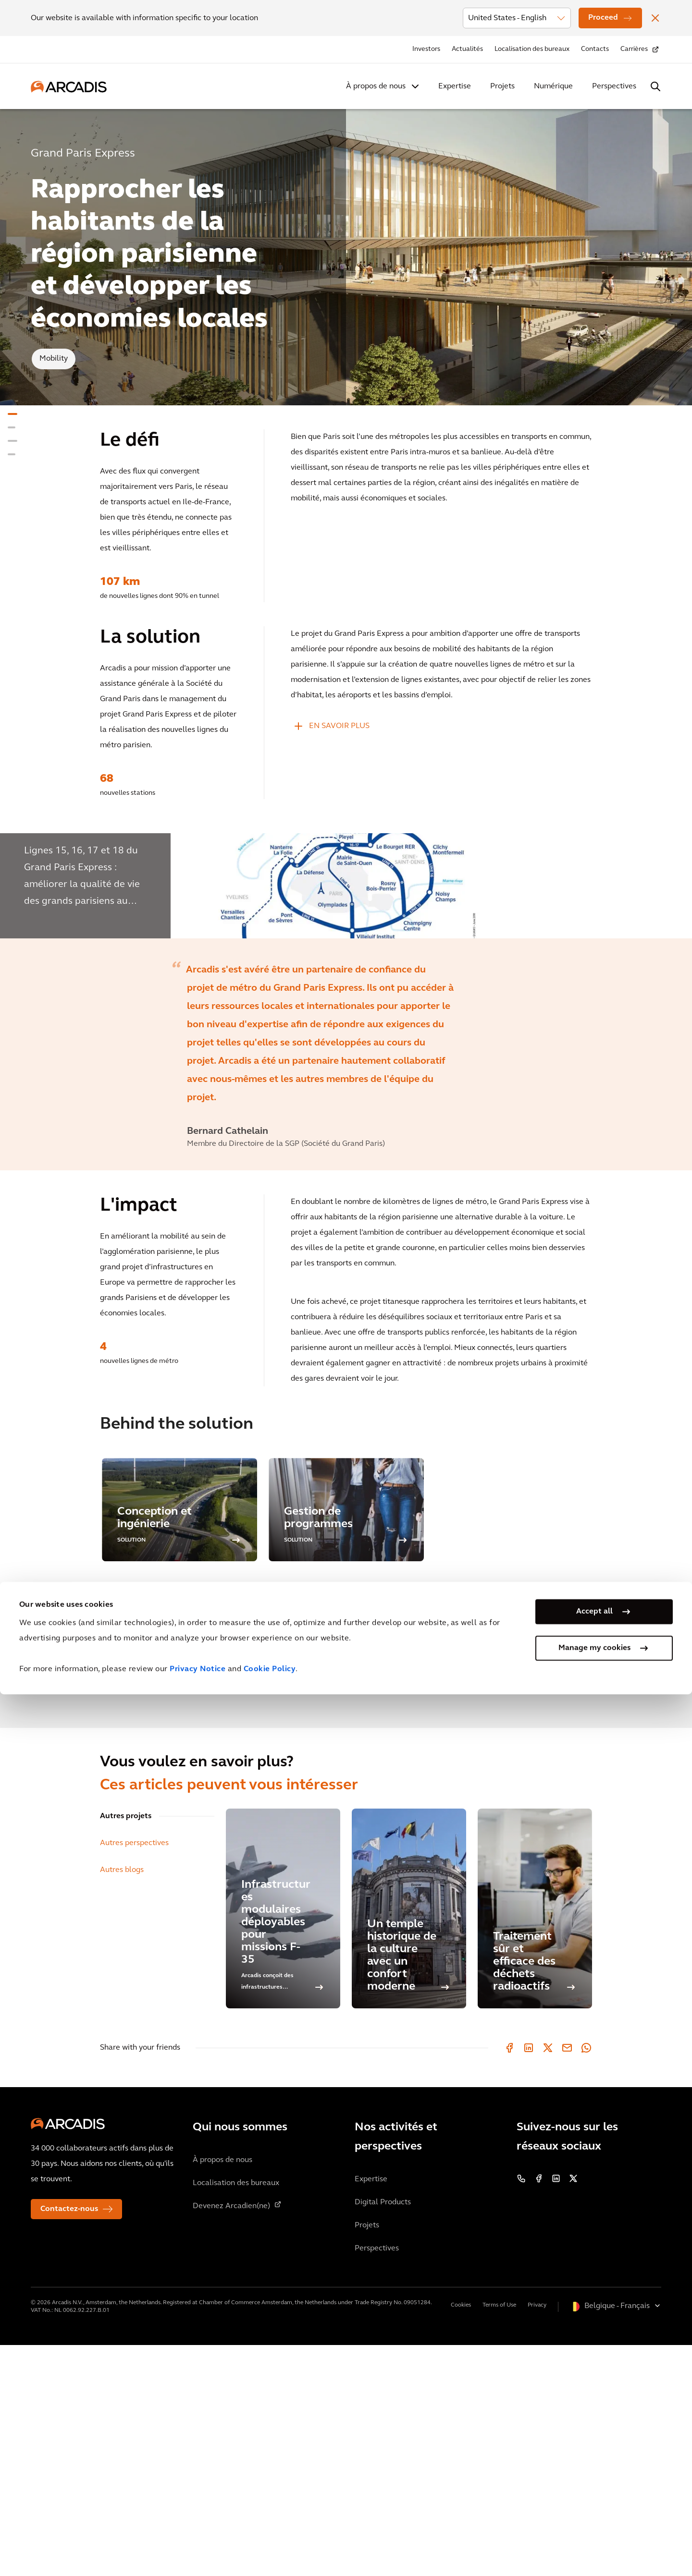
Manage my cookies (594, 2530)
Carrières (634, 49)
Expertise (454, 86)
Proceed (603, 18)
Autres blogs (122, 2101)
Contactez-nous (69, 2440)
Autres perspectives (134, 2074)
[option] (346, 1001)
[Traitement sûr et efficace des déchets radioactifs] (535, 2139)
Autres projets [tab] (125, 2047)
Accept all (594, 2493)
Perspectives (614, 86)
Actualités (467, 49)
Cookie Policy (270, 2551)
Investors (426, 49)
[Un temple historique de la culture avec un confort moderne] (409, 2139)
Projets (502, 86)
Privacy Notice (197, 2551)
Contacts (595, 49)
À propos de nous (376, 86)
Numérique (553, 86)
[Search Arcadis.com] (655, 86)
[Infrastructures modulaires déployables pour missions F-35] (283, 2139)
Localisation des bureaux (531, 49)
